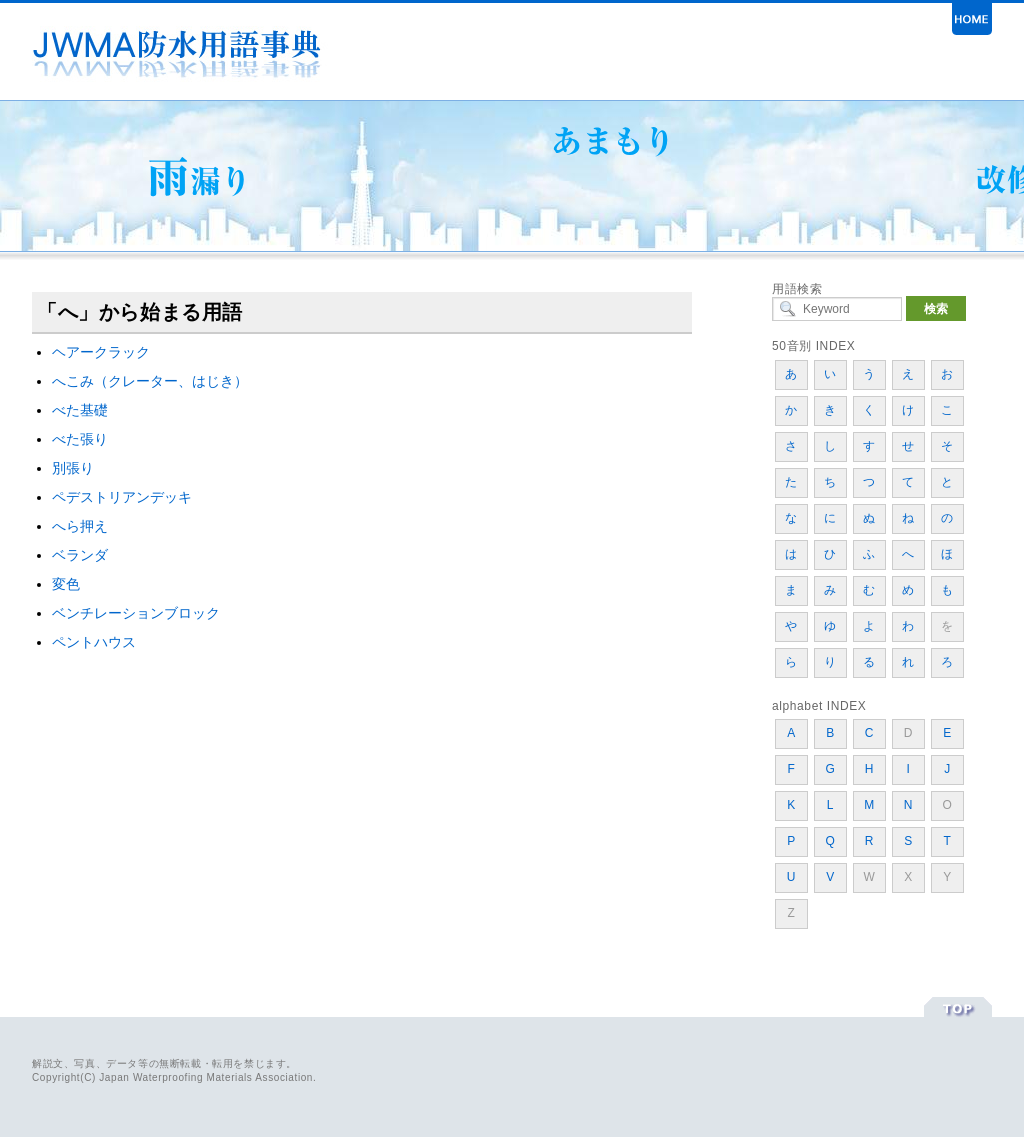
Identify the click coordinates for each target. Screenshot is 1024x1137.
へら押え (80, 526)
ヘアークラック (101, 352)
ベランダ (80, 555)
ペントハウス (94, 642)
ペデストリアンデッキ (122, 497)
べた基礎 (80, 410)
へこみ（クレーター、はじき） (150, 381)
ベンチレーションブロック (136, 613)
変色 (66, 584)
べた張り (80, 439)
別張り (73, 468)
